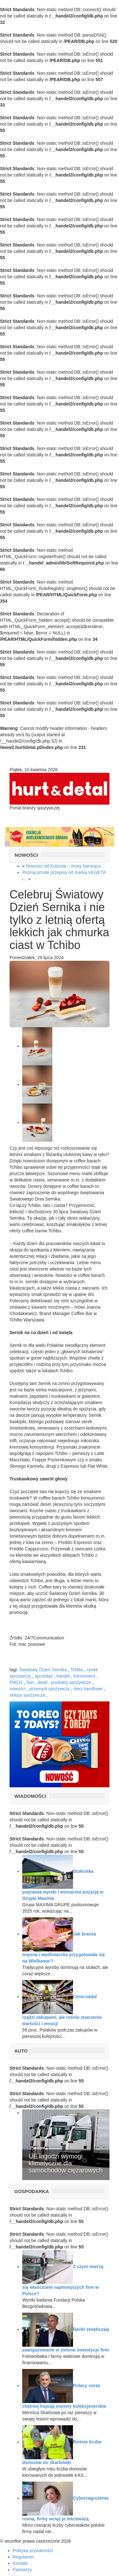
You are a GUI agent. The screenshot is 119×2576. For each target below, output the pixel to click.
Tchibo (76, 1669)
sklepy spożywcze (27, 1695)
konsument (84, 1676)
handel (63, 1676)
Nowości (26, 855)
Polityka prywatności (33, 2550)
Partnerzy (22, 2569)
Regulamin (23, 2556)
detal (42, 1682)
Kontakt (20, 2563)
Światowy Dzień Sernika (43, 1669)
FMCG (16, 1682)
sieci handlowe (88, 1688)
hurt (30, 1682)
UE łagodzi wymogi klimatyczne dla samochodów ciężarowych (65, 2163)
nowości (18, 1688)
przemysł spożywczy (49, 1688)
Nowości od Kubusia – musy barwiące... (65, 866)
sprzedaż (44, 1676)
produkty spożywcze (71, 1682)
